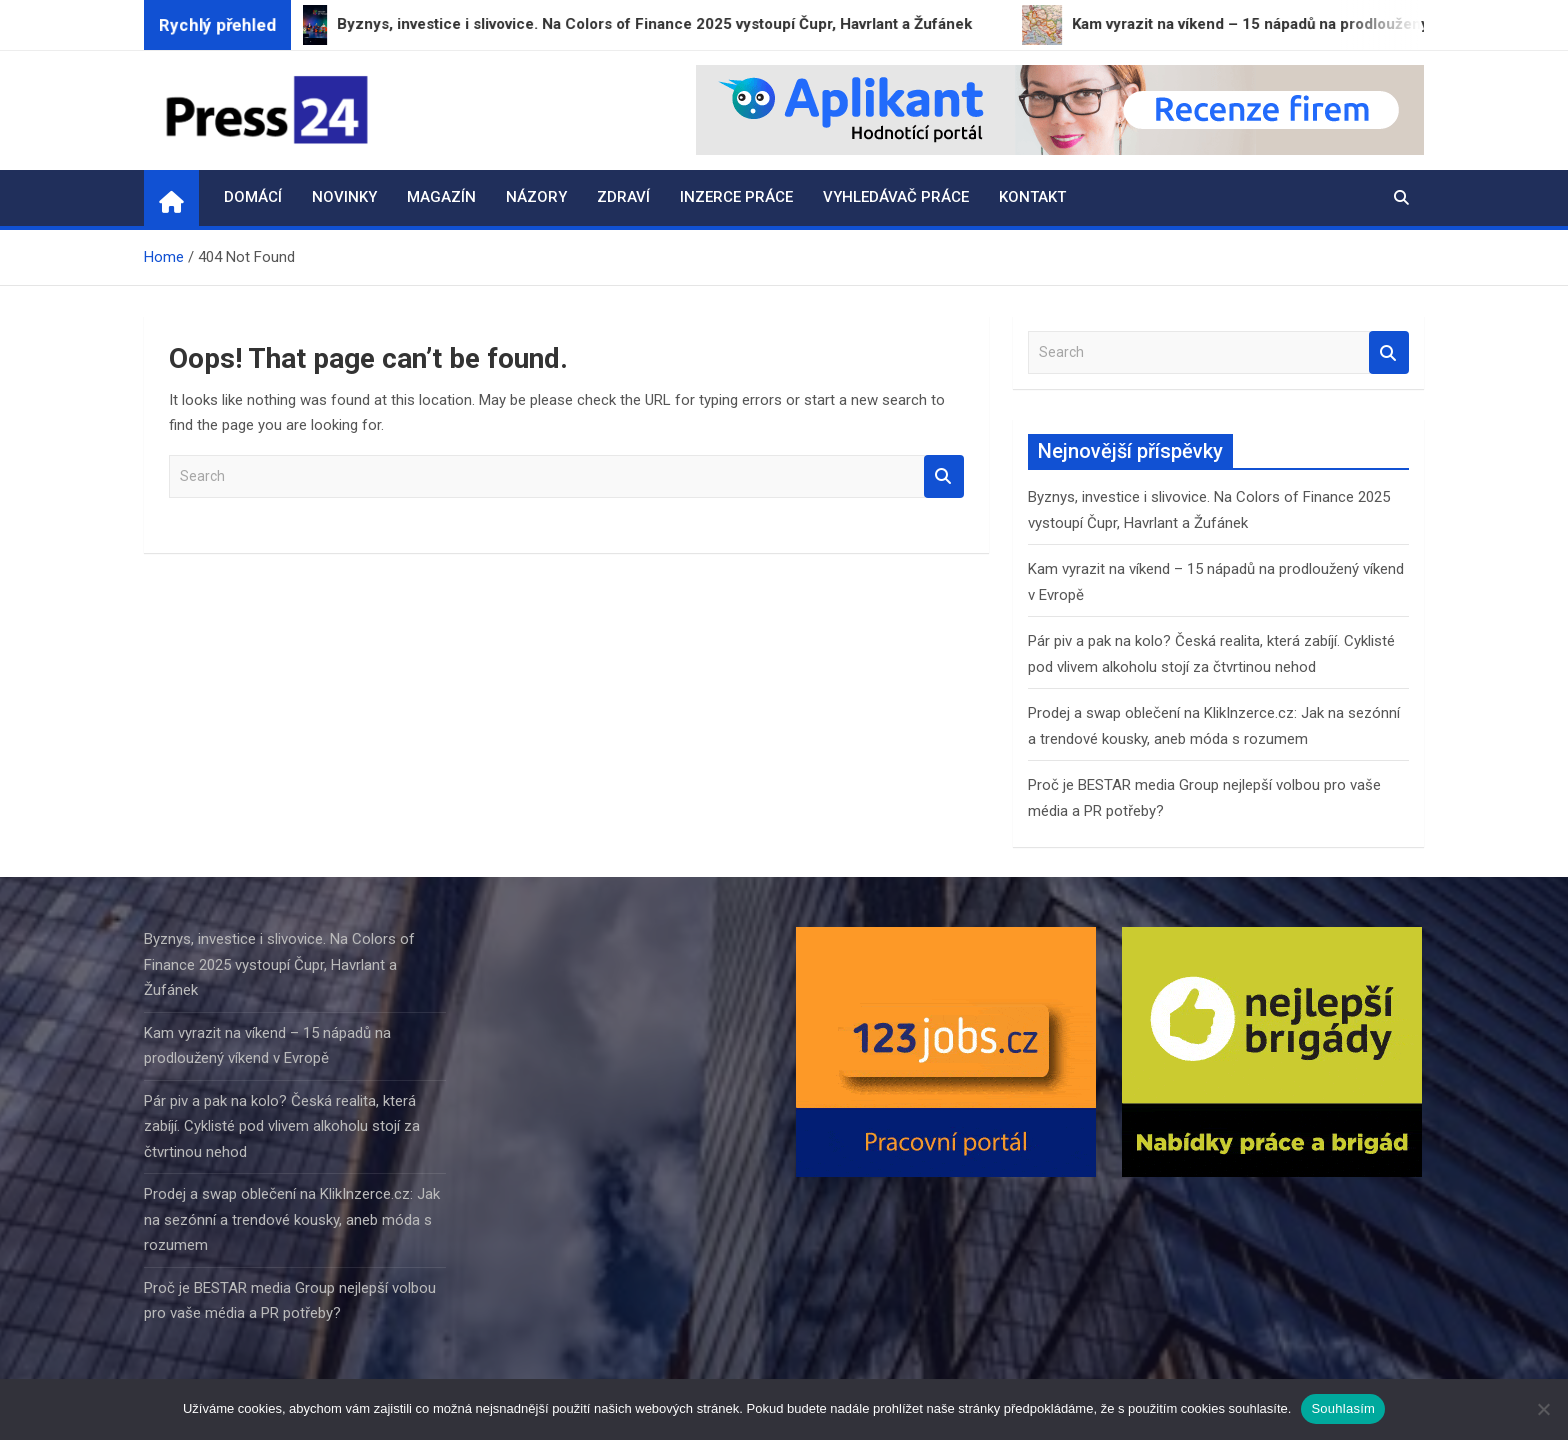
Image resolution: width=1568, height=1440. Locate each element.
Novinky (344, 197)
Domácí (253, 197)
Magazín (441, 197)
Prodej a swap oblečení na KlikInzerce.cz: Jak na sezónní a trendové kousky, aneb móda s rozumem (292, 1219)
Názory (536, 197)
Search (944, 476)
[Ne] (1543, 1409)
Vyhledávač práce (896, 197)
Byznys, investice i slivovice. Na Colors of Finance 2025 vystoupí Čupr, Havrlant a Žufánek (279, 964)
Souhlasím (1343, 1408)
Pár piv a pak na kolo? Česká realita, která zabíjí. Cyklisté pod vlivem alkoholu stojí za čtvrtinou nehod (282, 1126)
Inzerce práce (736, 197)
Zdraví (623, 197)
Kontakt (1032, 197)
